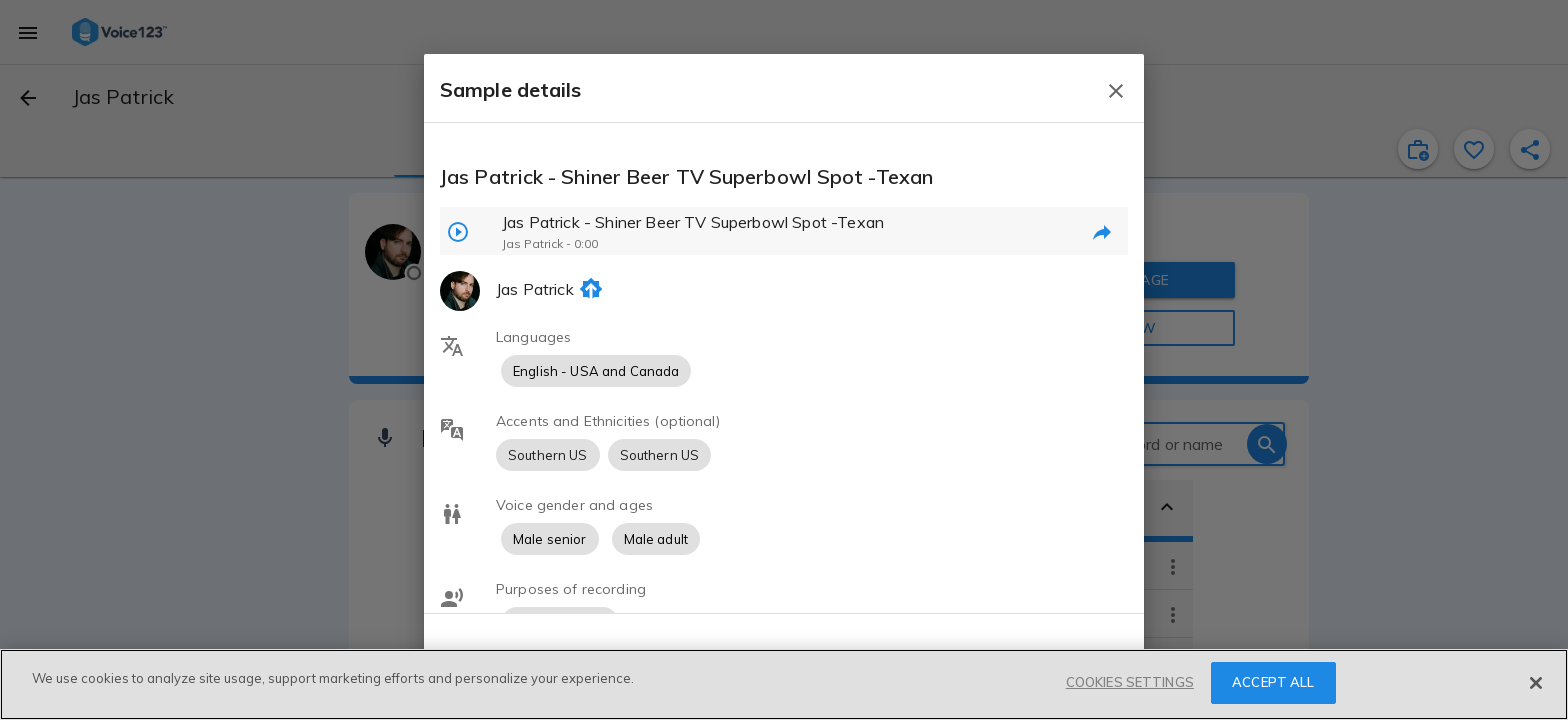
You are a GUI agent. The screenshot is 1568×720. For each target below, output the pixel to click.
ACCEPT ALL (1273, 682)
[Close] (1536, 683)
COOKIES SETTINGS (1130, 682)
